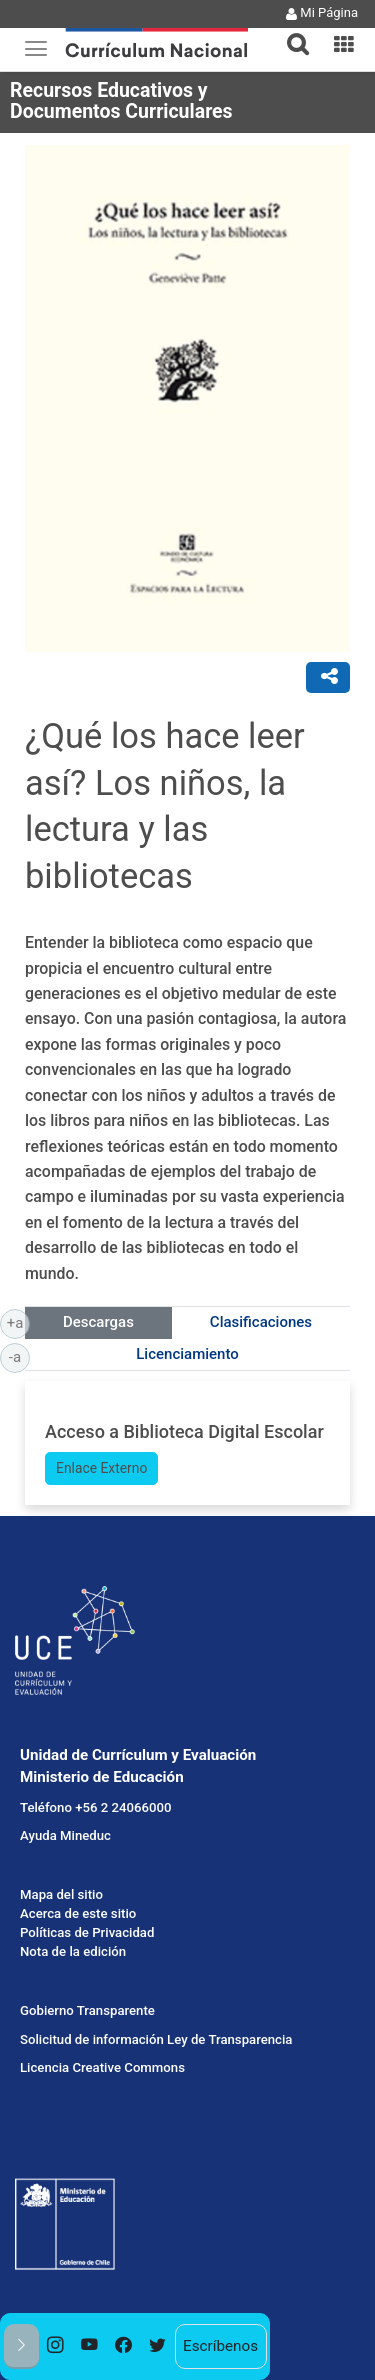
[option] (56, 2346)
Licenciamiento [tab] (187, 1354)
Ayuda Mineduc (65, 1835)
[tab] (290, 32)
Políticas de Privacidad (87, 1932)
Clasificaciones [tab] (261, 1322)
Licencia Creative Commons (102, 2067)
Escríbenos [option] (220, 2346)
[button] (290, 32)
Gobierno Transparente (87, 2010)
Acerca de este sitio (78, 1913)
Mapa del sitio (61, 1894)
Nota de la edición (73, 1951)
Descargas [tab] (98, 1322)
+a (18, 1322)
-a (19, 1356)
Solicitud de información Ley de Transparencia (156, 2039)
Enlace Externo (101, 1468)
